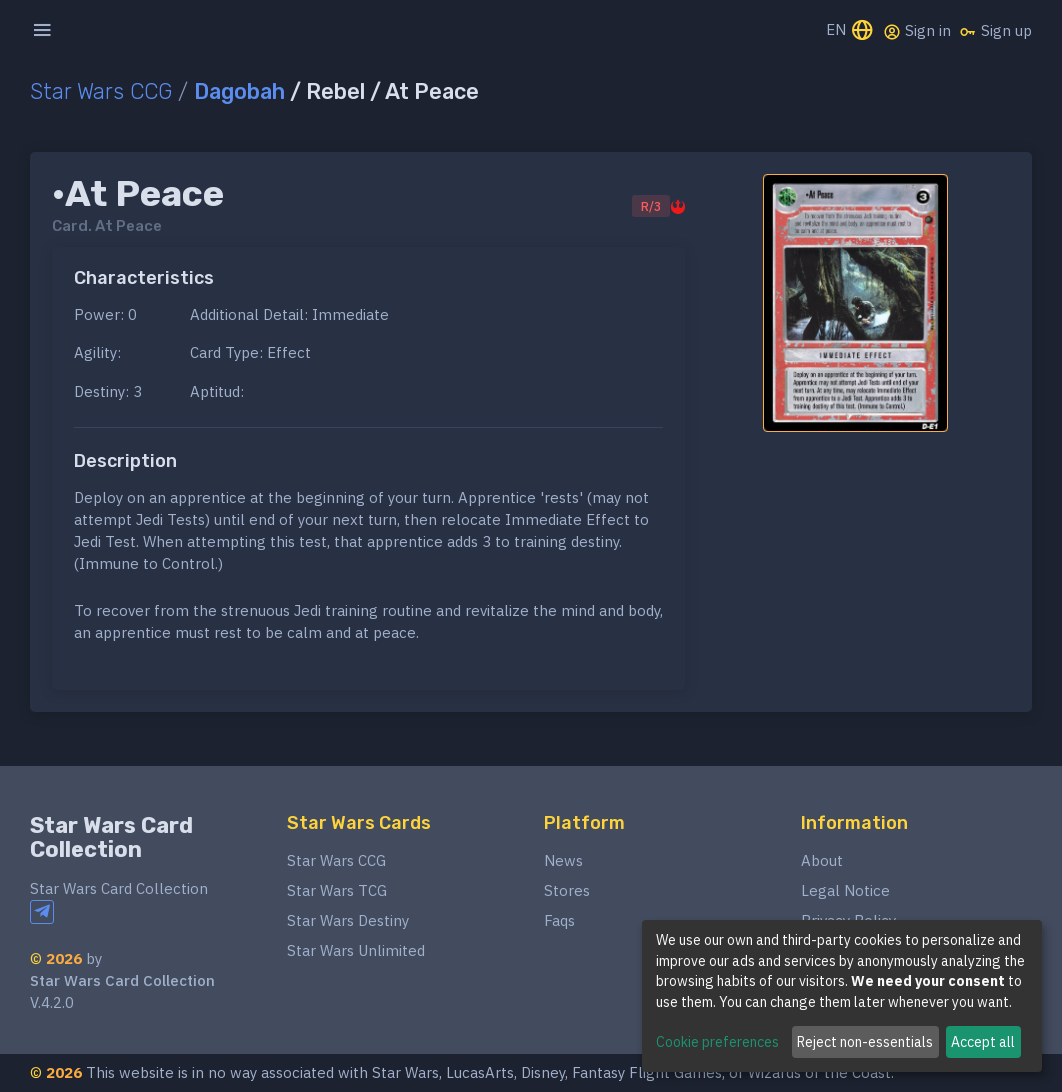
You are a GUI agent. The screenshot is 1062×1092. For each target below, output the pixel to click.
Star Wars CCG (101, 91)
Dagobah (239, 91)
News (563, 860)
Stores (567, 890)
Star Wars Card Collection (111, 837)
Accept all (983, 1042)
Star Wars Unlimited (356, 950)
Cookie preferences (717, 1042)
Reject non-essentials (865, 1042)
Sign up (995, 31)
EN (850, 31)
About (822, 860)
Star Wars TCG (337, 890)
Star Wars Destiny (348, 920)
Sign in (917, 31)
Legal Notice (845, 890)
